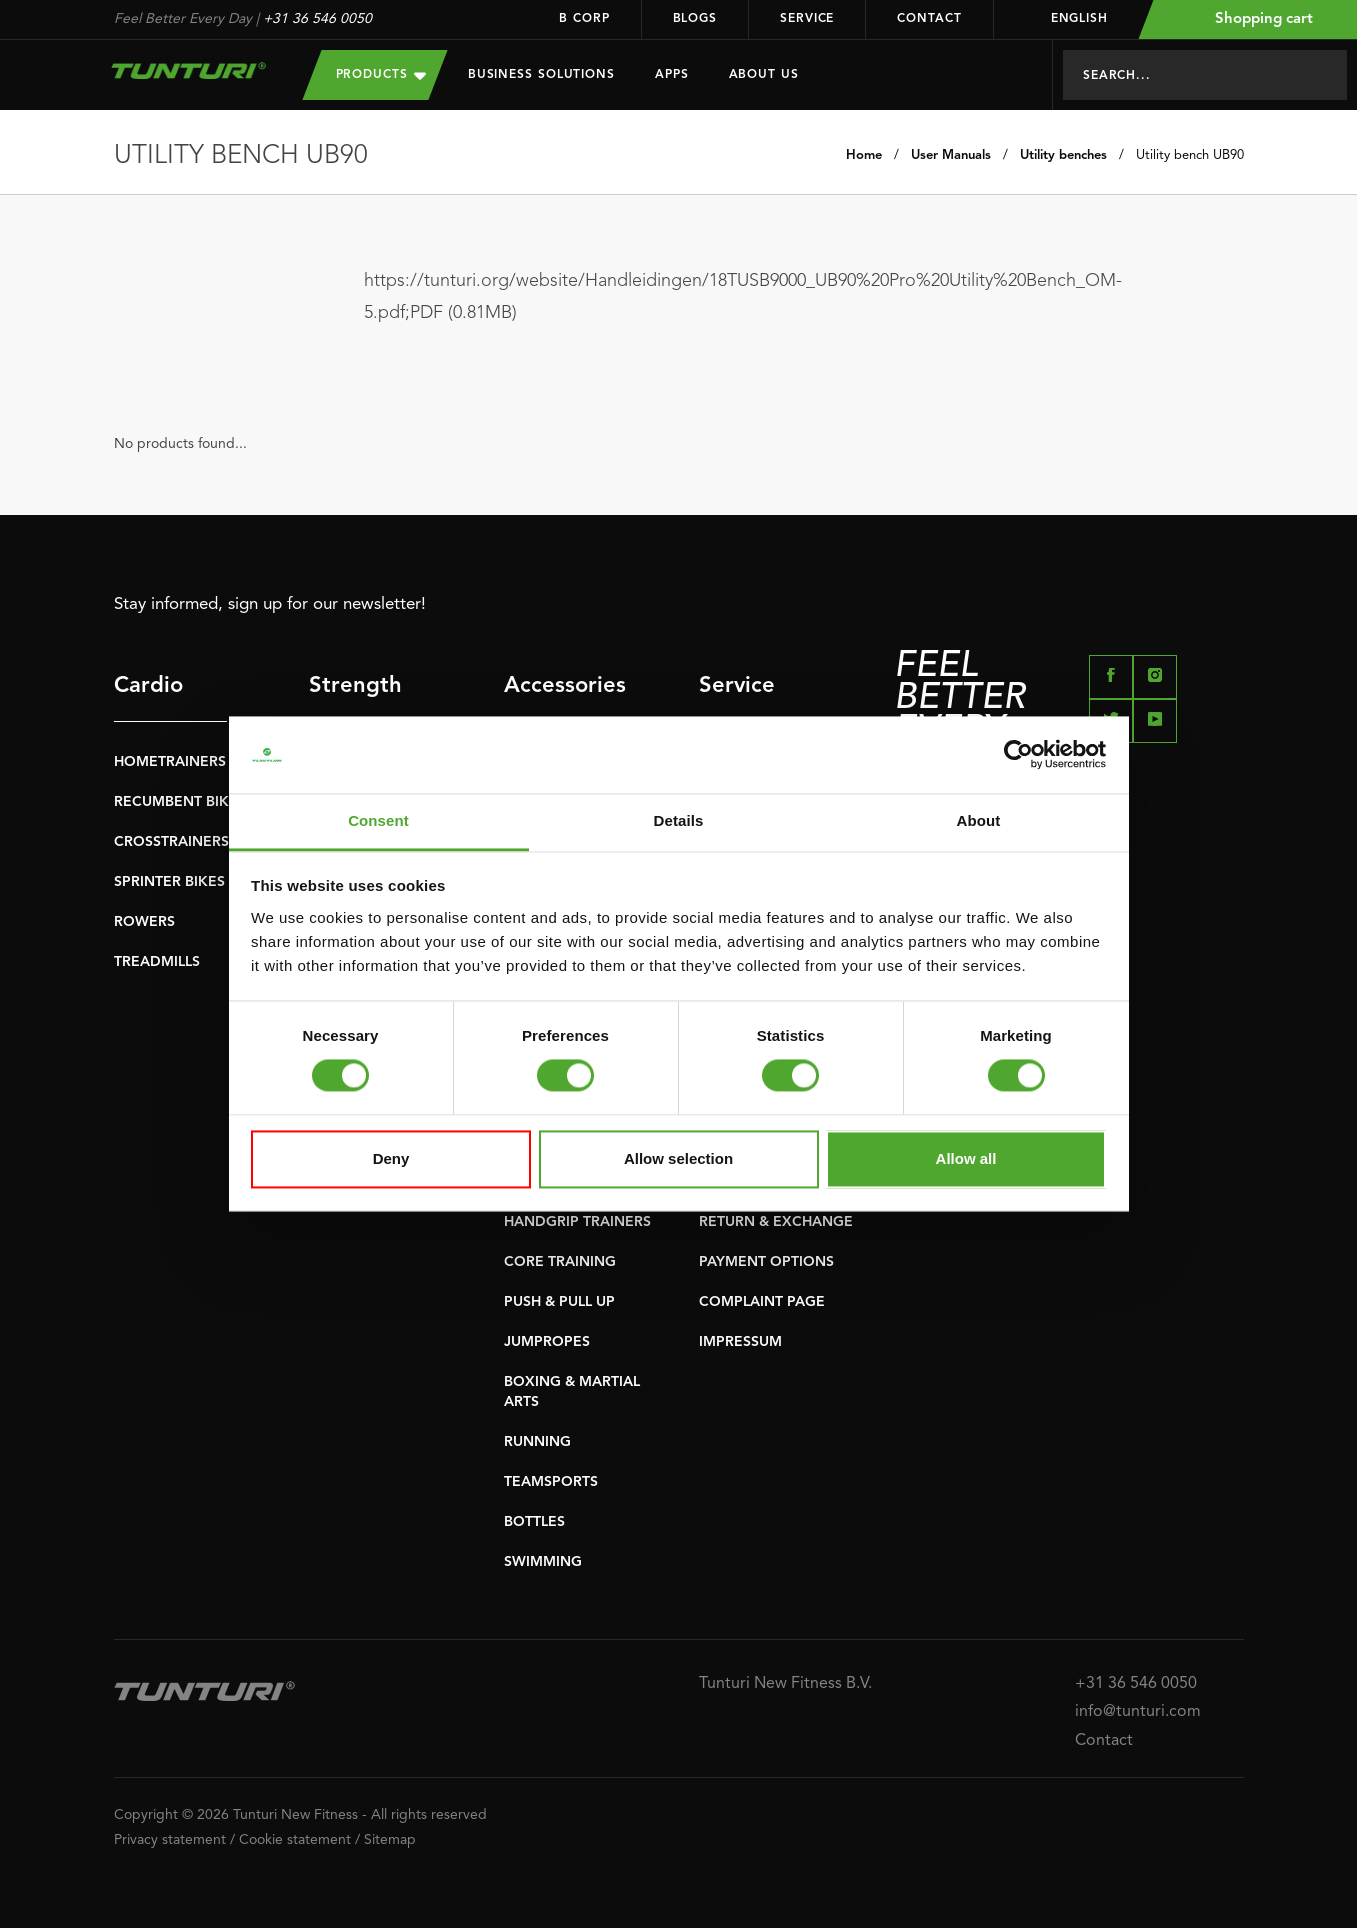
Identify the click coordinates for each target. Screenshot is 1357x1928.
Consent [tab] (378, 820)
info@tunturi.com (1138, 1712)
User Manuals (951, 155)
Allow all (966, 1158)
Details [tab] (679, 820)
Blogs (695, 19)
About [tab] (979, 820)
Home (864, 155)
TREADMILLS (157, 962)
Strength (355, 686)
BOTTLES (534, 1522)
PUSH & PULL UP (559, 1302)
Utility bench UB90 (1190, 155)
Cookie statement (295, 1840)
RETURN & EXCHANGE (776, 1222)
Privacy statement (170, 1840)
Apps (672, 75)
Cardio (148, 686)
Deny (391, 1158)
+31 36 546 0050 (317, 19)
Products (381, 74)
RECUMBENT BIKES (180, 802)
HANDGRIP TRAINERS (577, 1222)
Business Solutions (541, 75)
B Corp (584, 19)
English (1066, 19)
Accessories (560, 686)
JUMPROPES (547, 1342)
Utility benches (1063, 155)
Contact (929, 19)
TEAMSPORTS (551, 1482)
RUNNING (537, 1442)
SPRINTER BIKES (169, 882)
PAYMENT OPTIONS (766, 1262)
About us (764, 75)
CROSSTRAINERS (171, 842)
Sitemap (390, 1840)
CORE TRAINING (560, 1262)
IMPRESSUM (740, 1342)
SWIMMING (543, 1562)
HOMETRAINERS (170, 762)
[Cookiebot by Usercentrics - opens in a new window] (1018, 755)
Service (807, 19)
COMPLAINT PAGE (762, 1302)
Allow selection (678, 1158)
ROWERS (144, 922)
